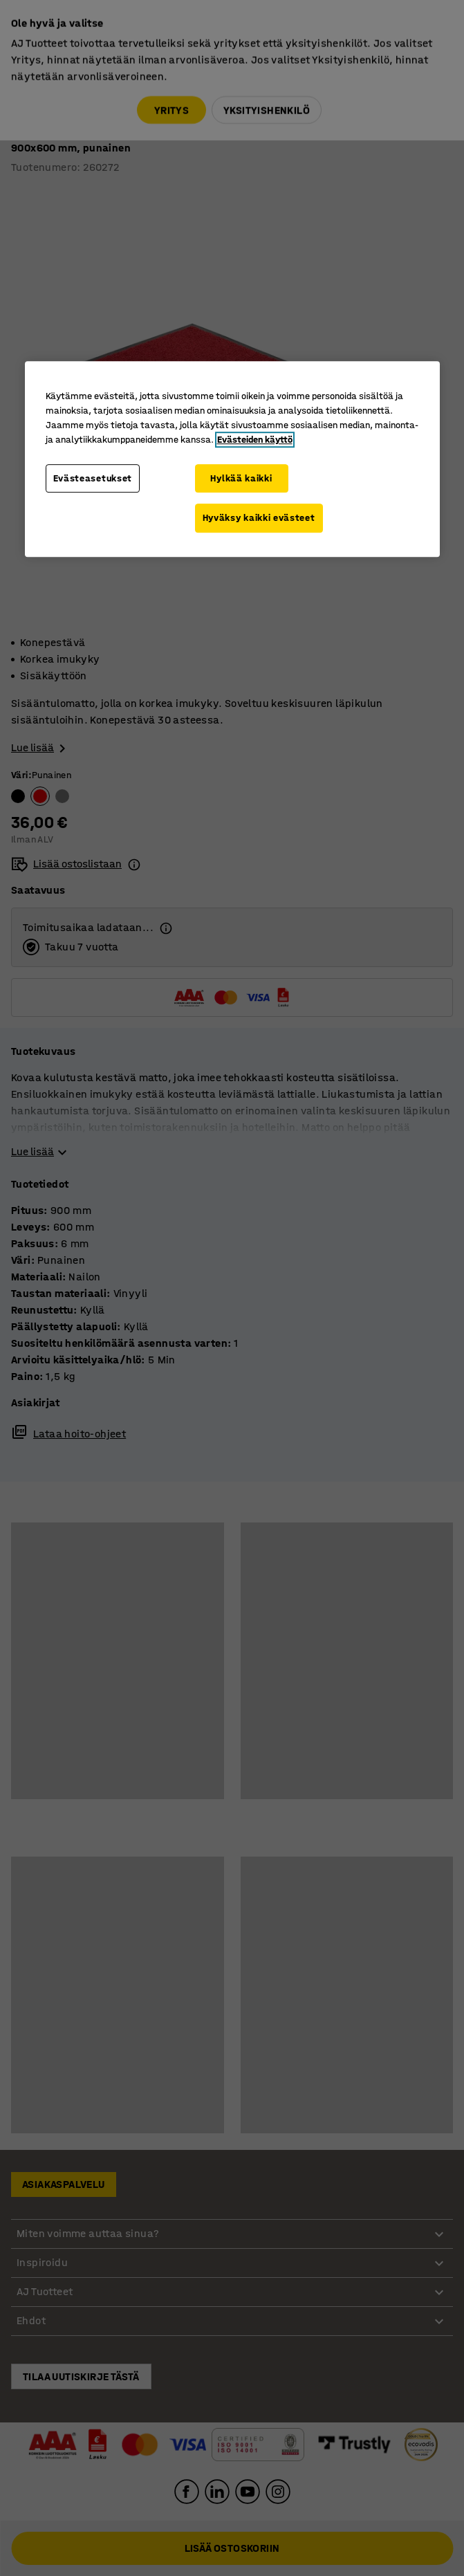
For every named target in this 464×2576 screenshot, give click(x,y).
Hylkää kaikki (241, 478)
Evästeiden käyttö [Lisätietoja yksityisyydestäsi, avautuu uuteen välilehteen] (255, 439)
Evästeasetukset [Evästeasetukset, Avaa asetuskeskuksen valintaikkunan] (93, 478)
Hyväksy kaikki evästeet (259, 518)
